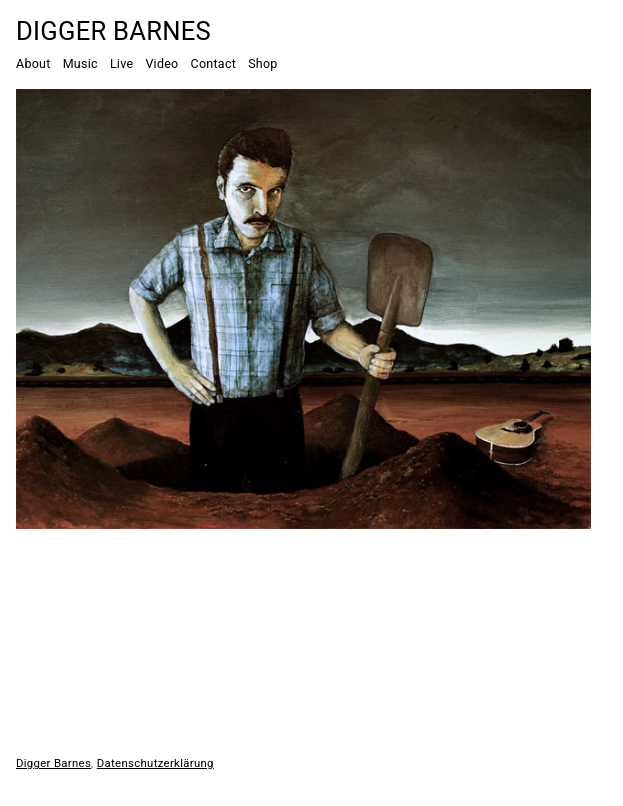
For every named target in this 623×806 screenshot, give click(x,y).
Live (121, 63)
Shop (262, 63)
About (33, 63)
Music (80, 63)
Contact (213, 63)
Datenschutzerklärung (155, 763)
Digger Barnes (113, 31)
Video (161, 63)
